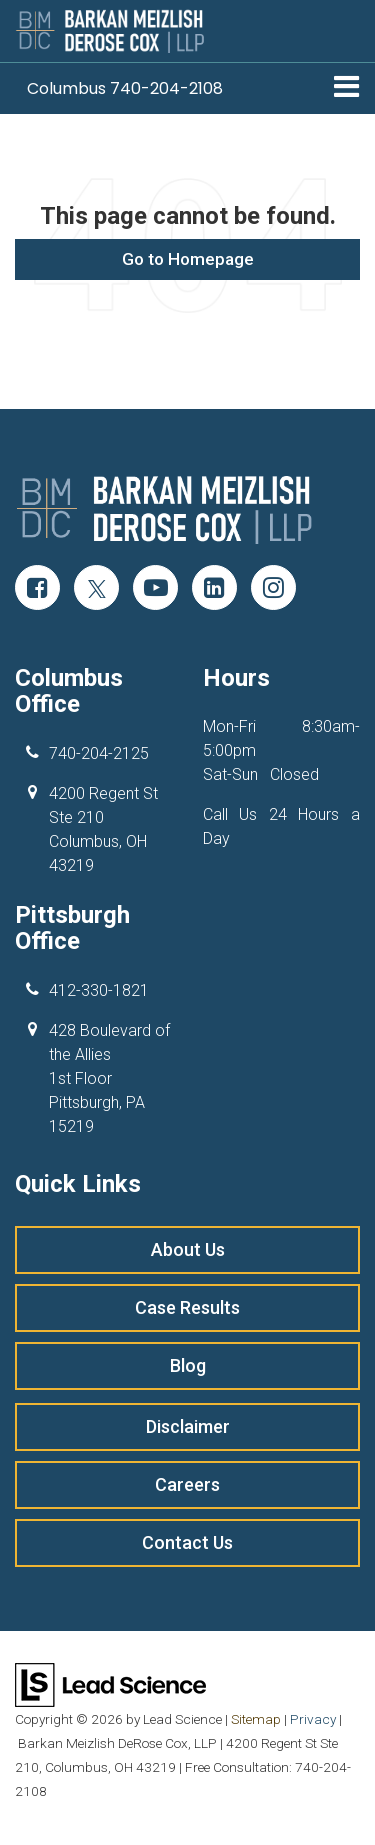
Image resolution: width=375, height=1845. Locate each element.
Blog (188, 1365)
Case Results (187, 1307)
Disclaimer (188, 1426)
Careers (187, 1484)
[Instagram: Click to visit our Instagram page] (273, 589)
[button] (125, 88)
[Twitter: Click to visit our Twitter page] (96, 589)
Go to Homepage (188, 259)
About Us (188, 1249)
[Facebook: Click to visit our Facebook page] (37, 589)
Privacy (313, 1719)
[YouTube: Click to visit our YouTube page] (155, 589)
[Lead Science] (110, 1683)
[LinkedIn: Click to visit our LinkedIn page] (214, 589)
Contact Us (187, 1542)
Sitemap (256, 1719)
